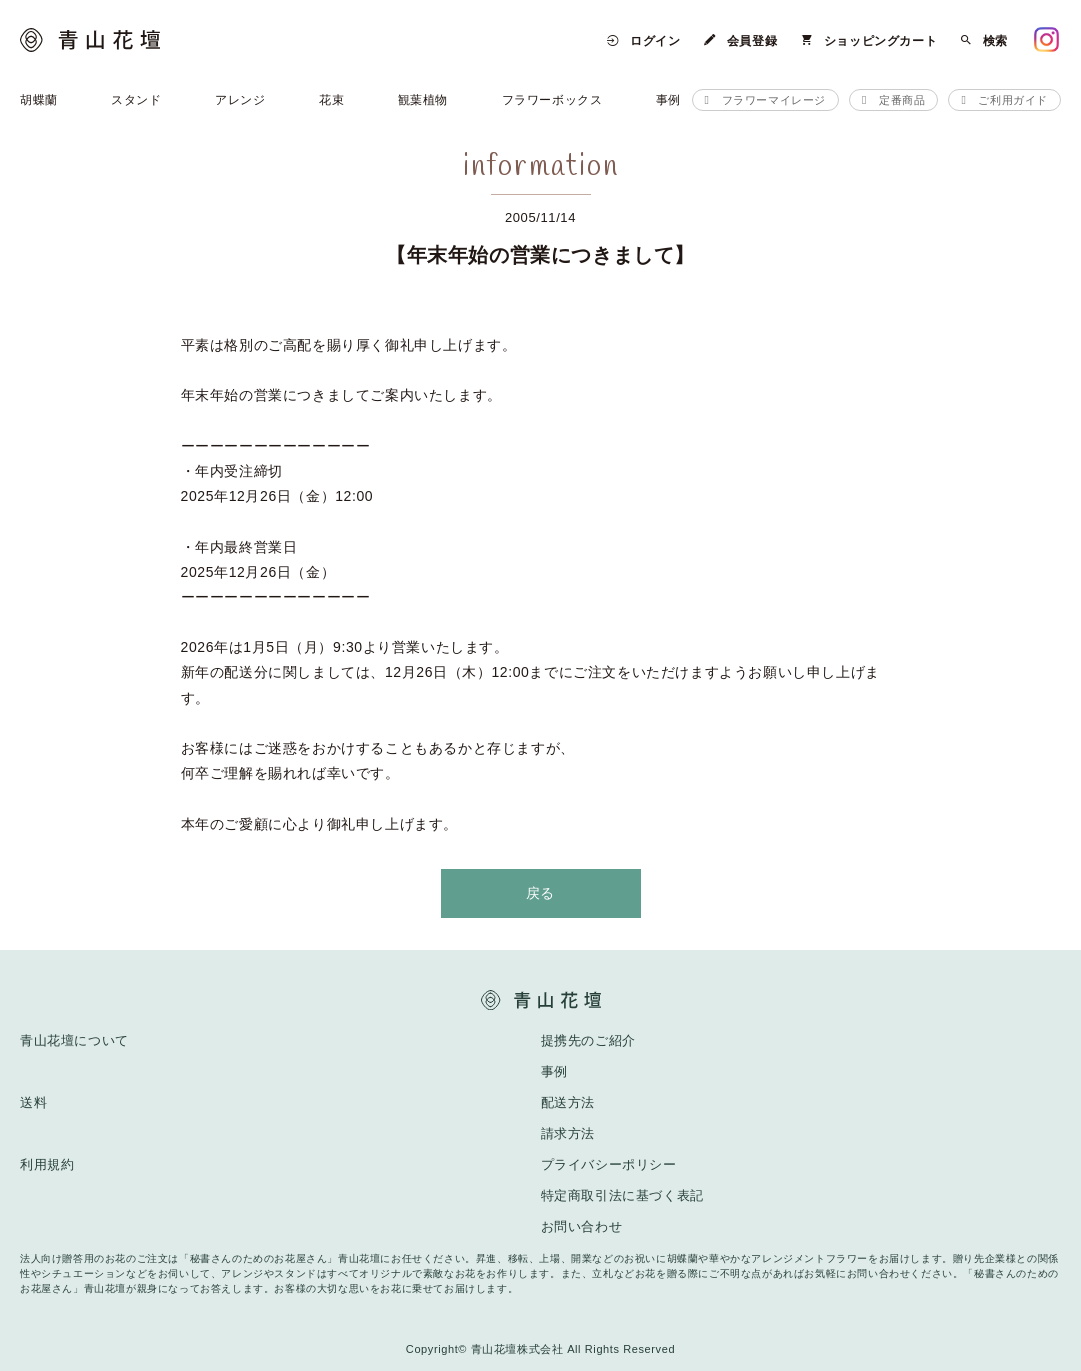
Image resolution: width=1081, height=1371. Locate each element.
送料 (33, 1102)
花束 (331, 100)
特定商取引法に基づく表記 (622, 1195)
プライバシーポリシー (609, 1164)
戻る (540, 893)
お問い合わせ (582, 1226)
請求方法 (568, 1133)
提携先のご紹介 (588, 1040)
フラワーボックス (552, 100)
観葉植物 (423, 100)
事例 (668, 100)
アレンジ (240, 100)
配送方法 (568, 1102)
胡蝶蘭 (39, 100)
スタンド (136, 100)
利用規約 (47, 1164)
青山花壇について (74, 1040)
